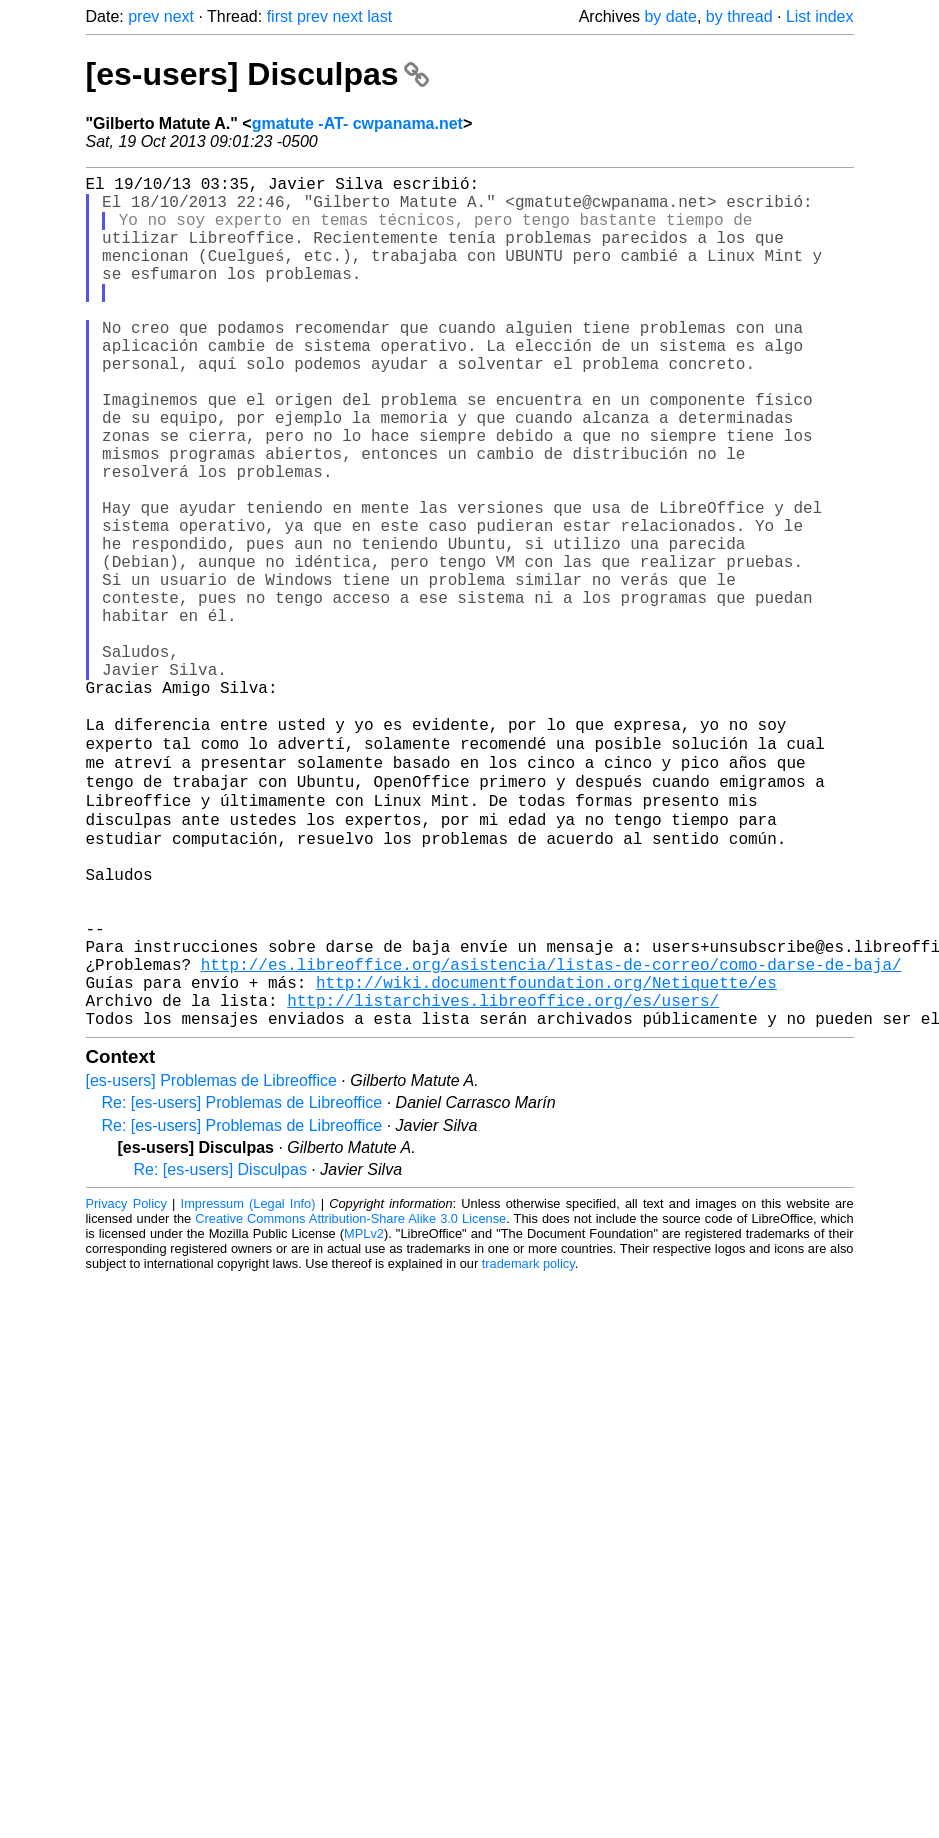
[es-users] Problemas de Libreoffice (211, 1261)
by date (670, 16)
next (179, 16)
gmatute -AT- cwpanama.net (357, 123)
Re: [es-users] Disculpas (220, 1350)
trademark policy (528, 1444)
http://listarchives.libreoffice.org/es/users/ (503, 1177)
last (379, 16)
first (280, 16)
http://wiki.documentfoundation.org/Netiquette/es (546, 1155)
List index (820, 16)
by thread (739, 16)
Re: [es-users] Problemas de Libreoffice (242, 1283)
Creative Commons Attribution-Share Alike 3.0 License (350, 1399)
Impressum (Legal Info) (248, 1384)
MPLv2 (364, 1414)
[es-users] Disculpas (258, 74)
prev (143, 16)
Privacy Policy (126, 1384)
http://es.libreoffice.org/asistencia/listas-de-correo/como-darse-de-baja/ (551, 1133)
